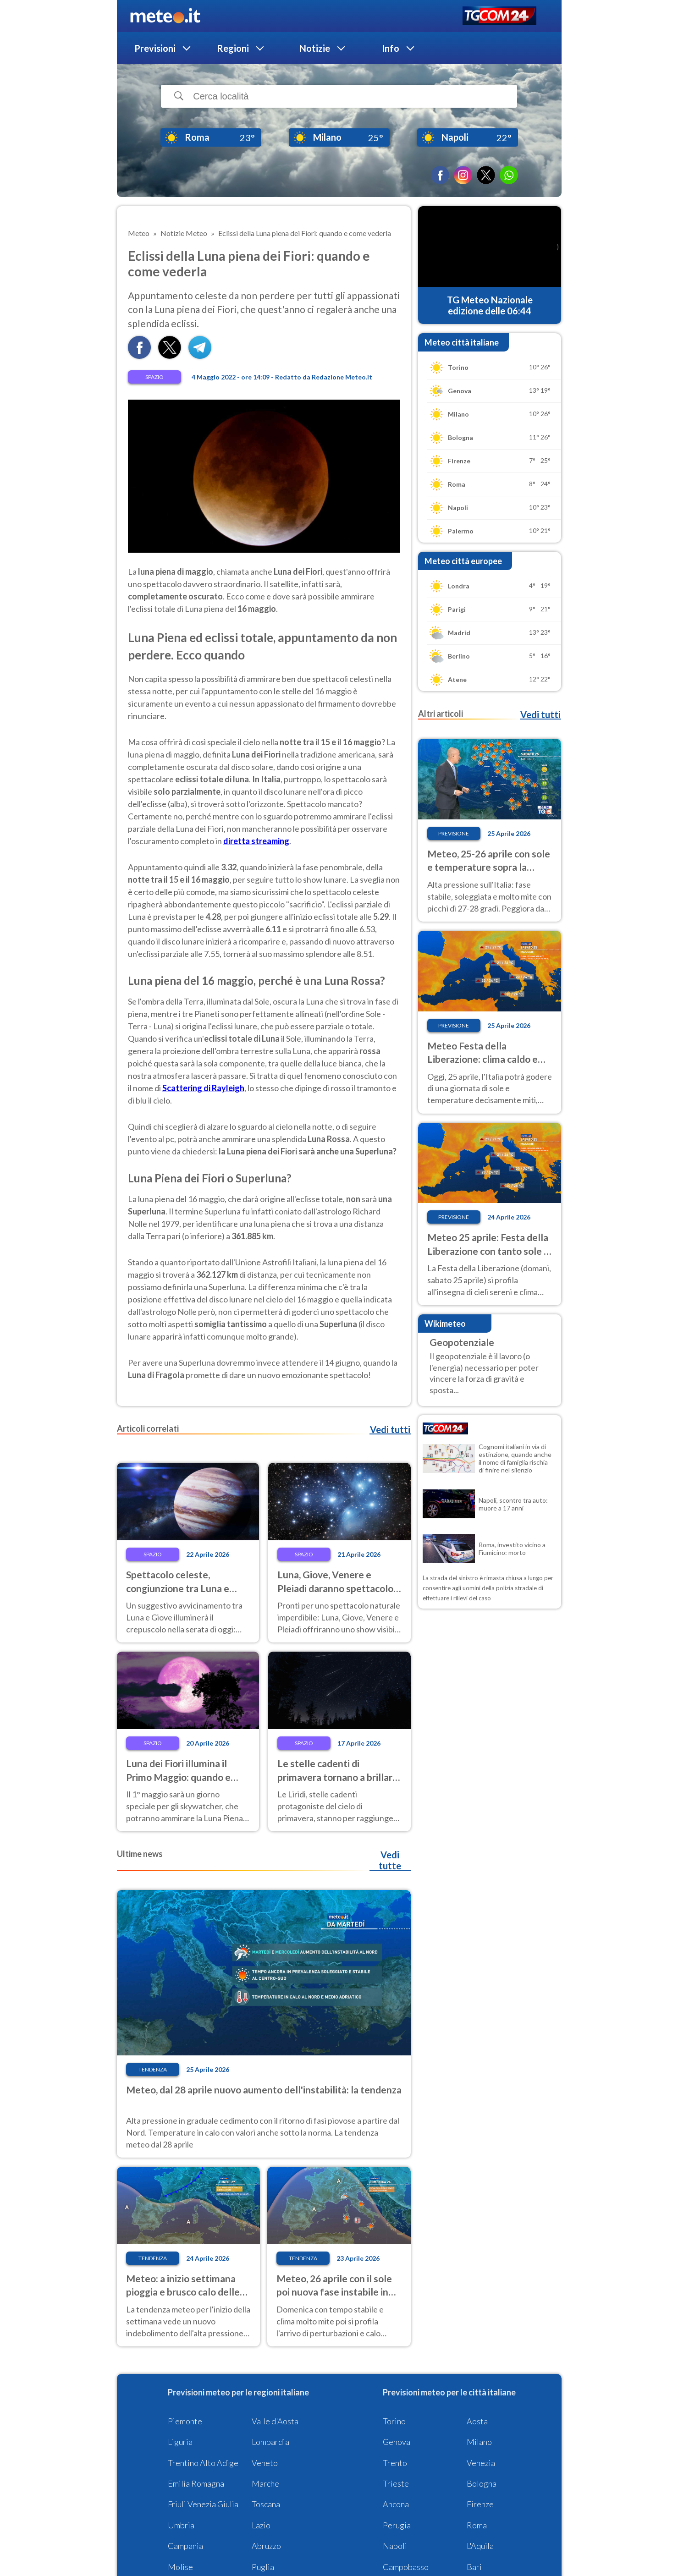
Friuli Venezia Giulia (203, 2504)
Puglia (263, 2567)
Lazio (261, 2525)
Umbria (181, 2525)
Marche (265, 2483)
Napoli (395, 2546)
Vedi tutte (390, 1860)
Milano (479, 2442)
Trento (395, 2463)
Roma (477, 2525)
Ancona (396, 2504)
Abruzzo (266, 2546)
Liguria (180, 2442)
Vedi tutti (390, 1429)
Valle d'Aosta (275, 2421)
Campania (185, 2546)
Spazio (154, 376)
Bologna (481, 2483)
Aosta (477, 2421)
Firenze (480, 2504)
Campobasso (406, 2567)
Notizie (314, 48)
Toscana (266, 2504)
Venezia (481, 2463)
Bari (474, 2567)
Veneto (265, 2463)
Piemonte (185, 2421)
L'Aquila (480, 2546)
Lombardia (270, 2442)
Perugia (397, 2525)
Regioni (233, 48)
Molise (180, 2567)
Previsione (453, 833)
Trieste (396, 2483)
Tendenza (152, 2069)
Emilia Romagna (196, 2483)
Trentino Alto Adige (203, 2463)
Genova (396, 2442)
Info (390, 48)
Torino (394, 2421)
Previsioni (155, 48)
